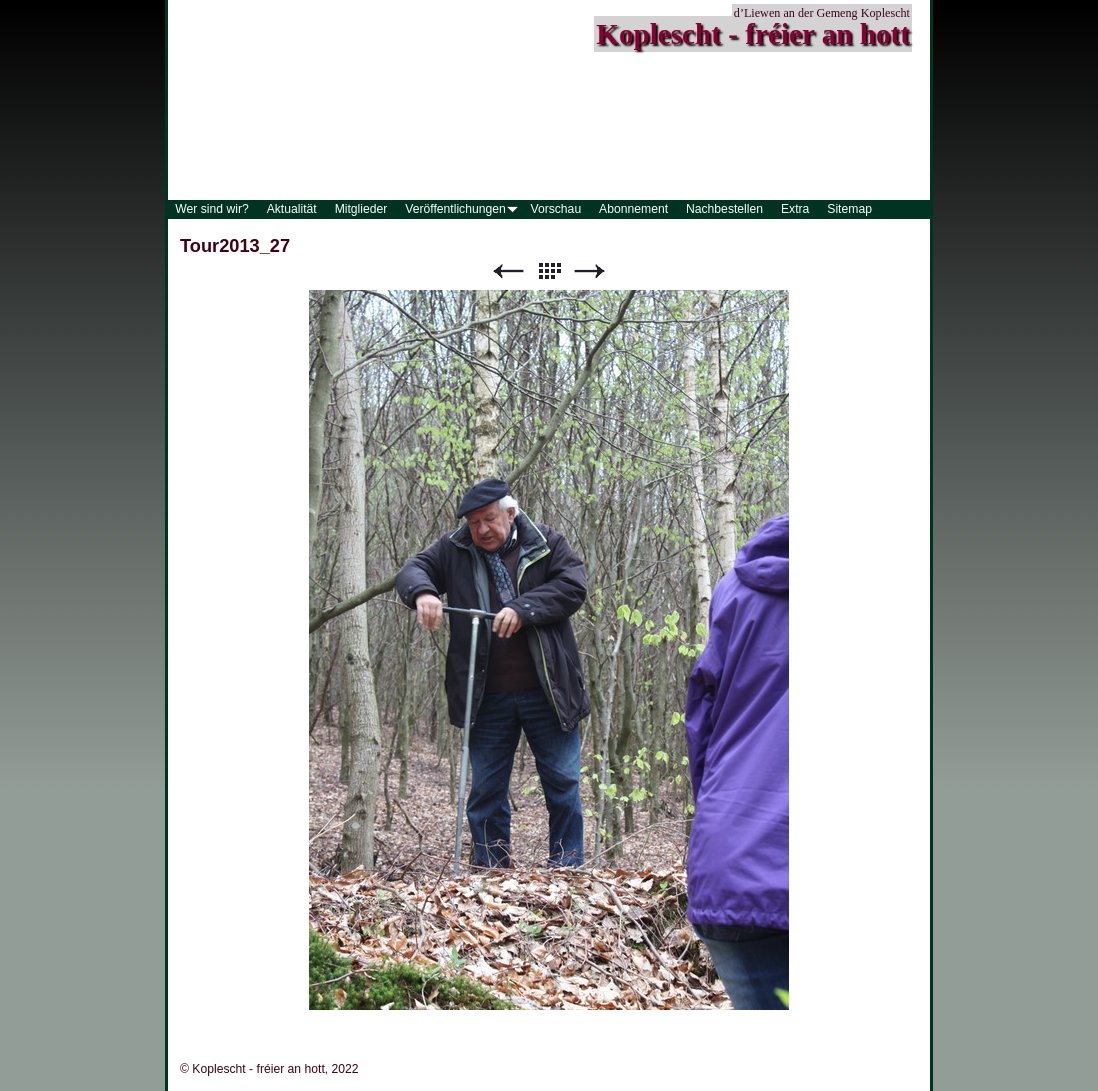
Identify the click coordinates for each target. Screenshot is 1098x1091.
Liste (549, 271)
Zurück (508, 271)
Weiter (590, 271)
